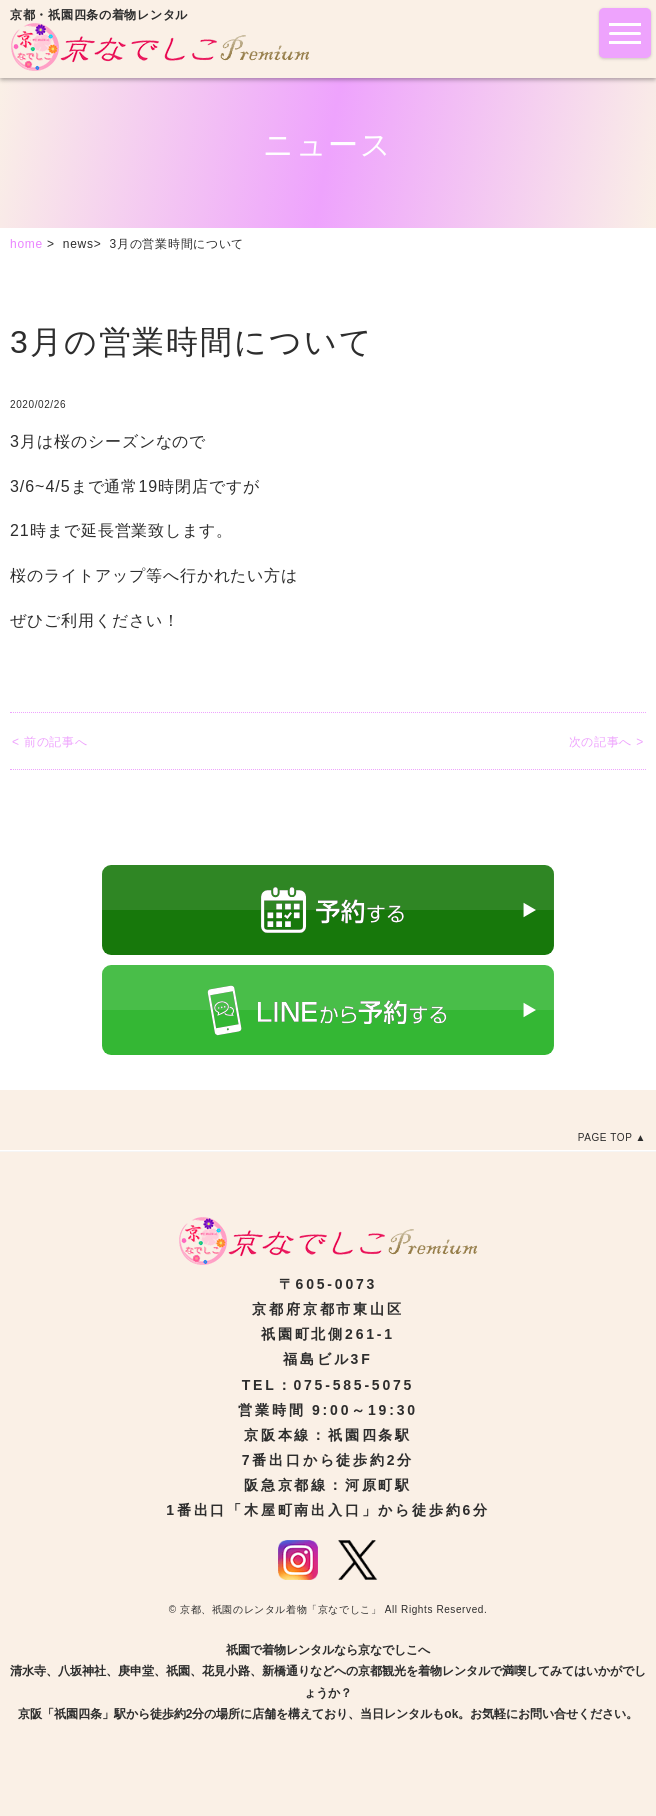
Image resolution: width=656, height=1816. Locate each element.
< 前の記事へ (49, 742)
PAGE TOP (605, 1137)
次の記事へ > (606, 742)
